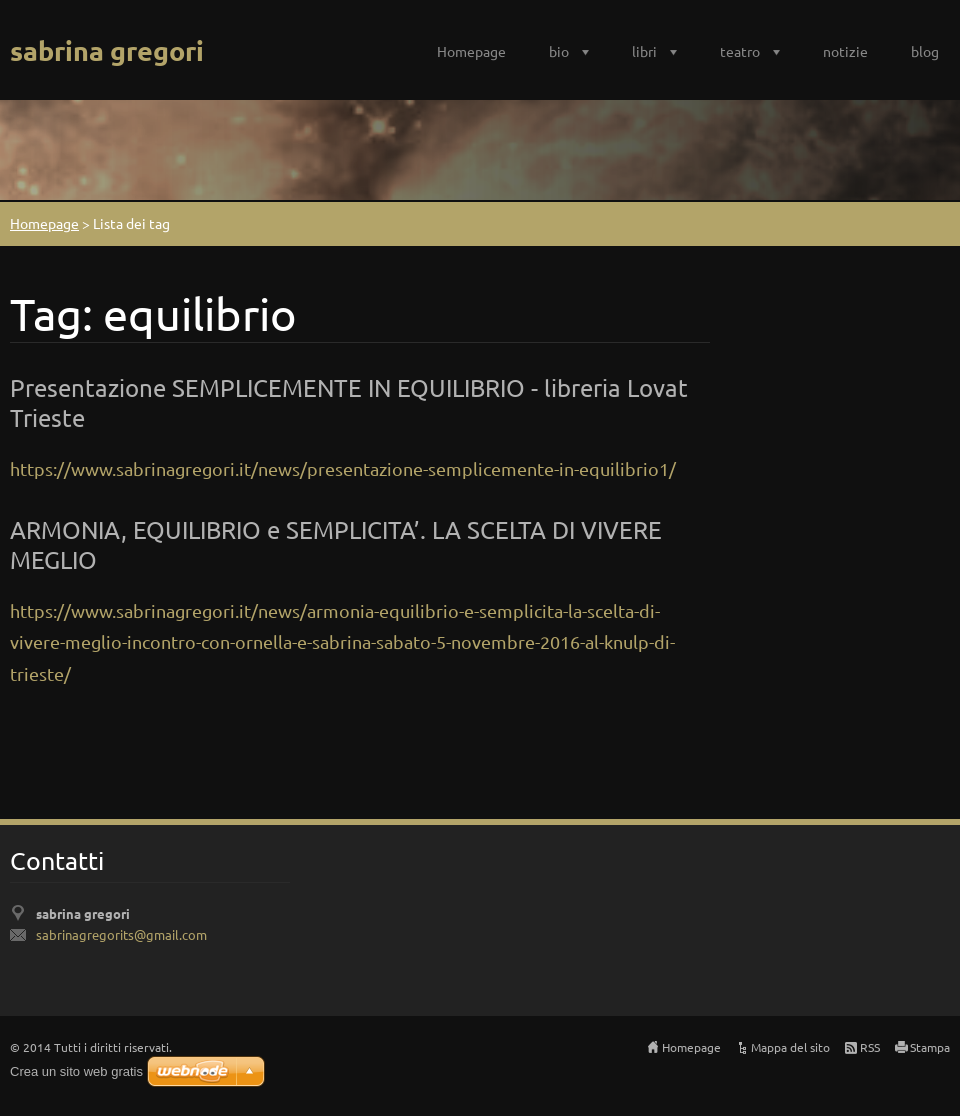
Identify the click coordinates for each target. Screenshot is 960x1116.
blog (925, 51)
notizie (845, 51)
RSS (870, 1047)
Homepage (471, 51)
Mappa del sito (790, 1047)
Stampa (930, 1047)
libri (644, 51)
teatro (740, 51)
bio (559, 51)
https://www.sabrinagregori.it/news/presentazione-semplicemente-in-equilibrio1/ (343, 468)
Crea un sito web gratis (76, 1071)
